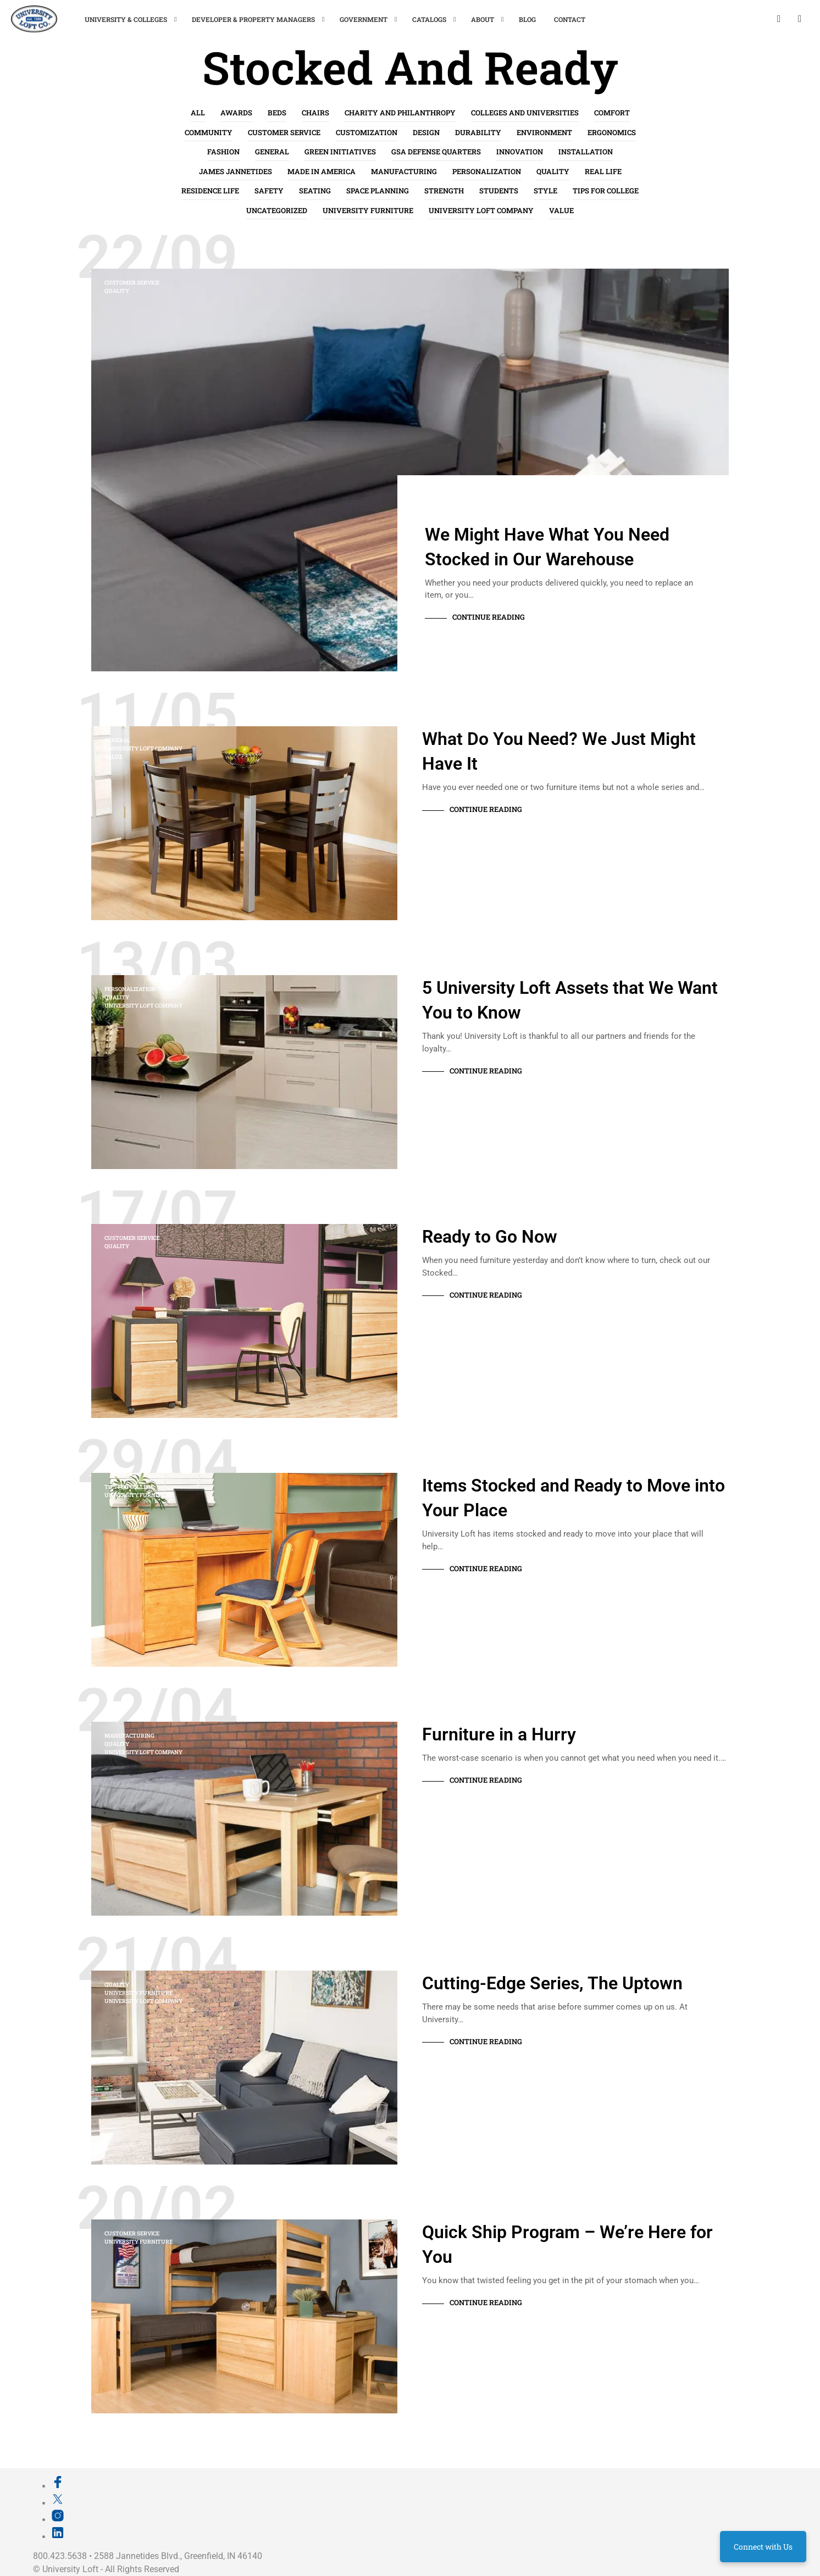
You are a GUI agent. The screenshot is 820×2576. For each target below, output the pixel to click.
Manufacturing (404, 171)
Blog (527, 19)
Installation (585, 152)
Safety (269, 191)
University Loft (70, 2569)
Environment (544, 132)
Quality (552, 171)
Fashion (223, 152)
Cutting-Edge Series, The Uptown (552, 1983)
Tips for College (606, 191)
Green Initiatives (340, 152)
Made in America (321, 171)
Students (498, 191)
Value (561, 210)
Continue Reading (488, 617)
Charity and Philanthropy (400, 113)
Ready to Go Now (489, 1236)
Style (545, 191)
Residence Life (210, 191)
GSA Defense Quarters (436, 152)
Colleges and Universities (525, 113)
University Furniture (368, 210)
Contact (569, 19)
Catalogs (429, 19)
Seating (315, 191)
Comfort (612, 113)
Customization (366, 132)
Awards (236, 113)
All (198, 113)
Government (363, 19)
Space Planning (377, 191)
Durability (478, 132)
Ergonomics (612, 132)
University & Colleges (126, 19)
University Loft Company (481, 210)
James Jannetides (235, 171)
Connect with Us (763, 2546)
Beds (277, 113)
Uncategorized (276, 210)
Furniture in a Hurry (499, 1734)
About (482, 19)
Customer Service (284, 132)
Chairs (315, 113)
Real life (603, 171)
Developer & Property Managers (253, 19)
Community (208, 132)
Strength (444, 191)
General (272, 152)
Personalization (486, 171)
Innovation (519, 152)
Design (426, 132)
